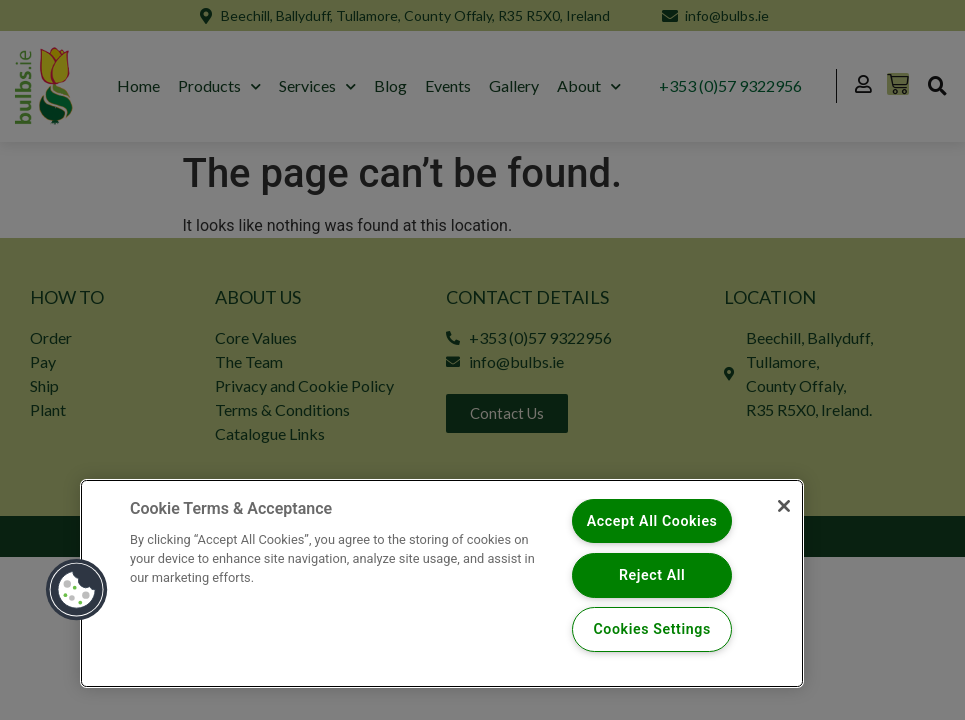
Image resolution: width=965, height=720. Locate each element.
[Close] (782, 507)
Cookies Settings (652, 629)
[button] (77, 589)
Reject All (652, 574)
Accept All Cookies (652, 520)
